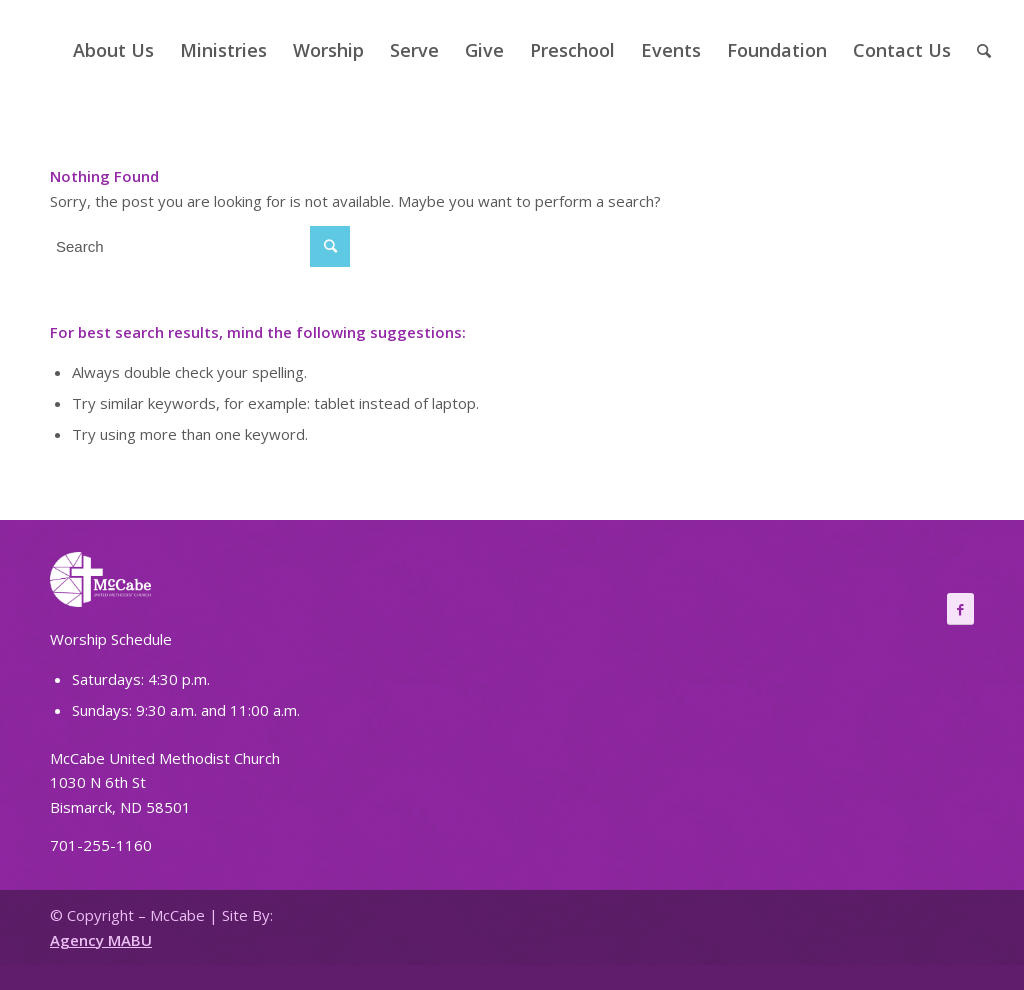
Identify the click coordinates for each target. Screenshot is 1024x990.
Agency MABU (101, 940)
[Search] (984, 50)
